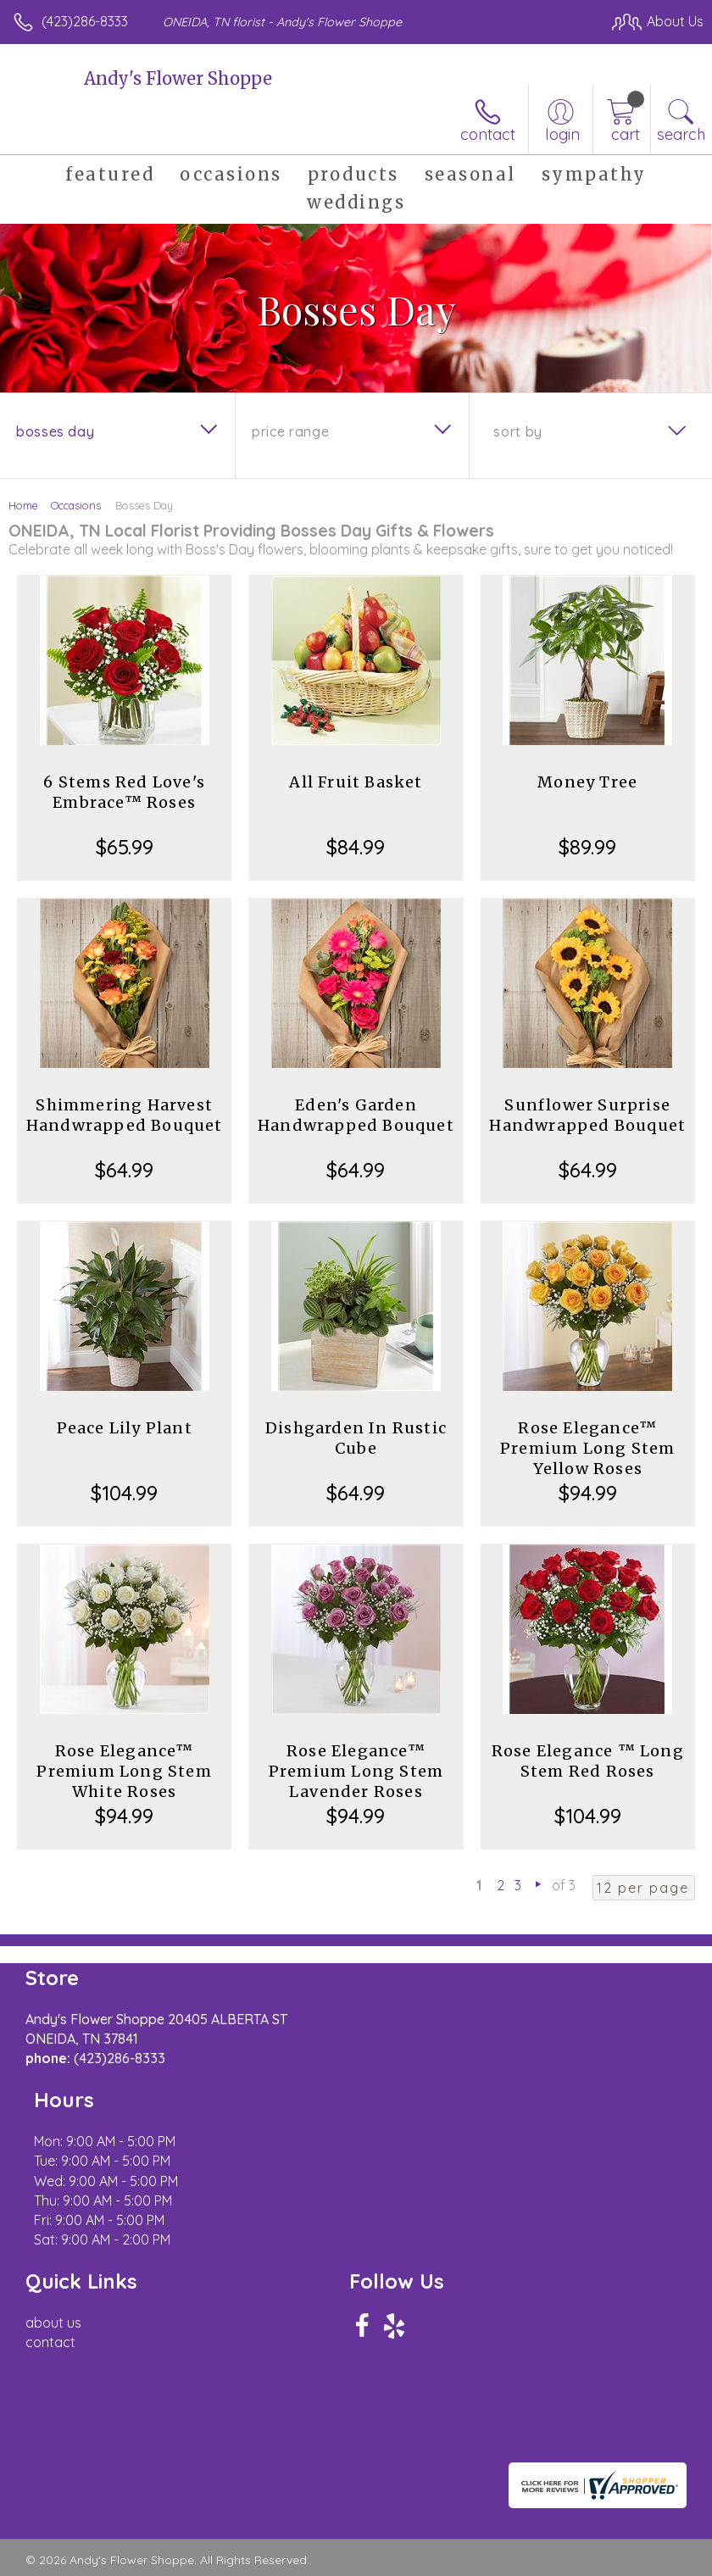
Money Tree (587, 782)
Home (23, 505)
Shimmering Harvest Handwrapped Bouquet (124, 1115)
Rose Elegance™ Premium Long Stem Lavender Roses (356, 1771)
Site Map (389, 2507)
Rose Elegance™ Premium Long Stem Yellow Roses (587, 1448)
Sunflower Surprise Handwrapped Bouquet (587, 1115)
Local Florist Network (284, 2507)
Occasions (76, 505)
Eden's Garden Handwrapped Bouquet (356, 1115)
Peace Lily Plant (124, 1428)
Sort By (517, 431)
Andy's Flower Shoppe (178, 78)
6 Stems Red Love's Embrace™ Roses (124, 792)
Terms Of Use (63, 2507)
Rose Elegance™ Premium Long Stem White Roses (123, 1771)
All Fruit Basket (355, 782)
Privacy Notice (163, 2507)
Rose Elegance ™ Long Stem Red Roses (588, 1761)
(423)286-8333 (85, 21)
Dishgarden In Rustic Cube (356, 1438)
